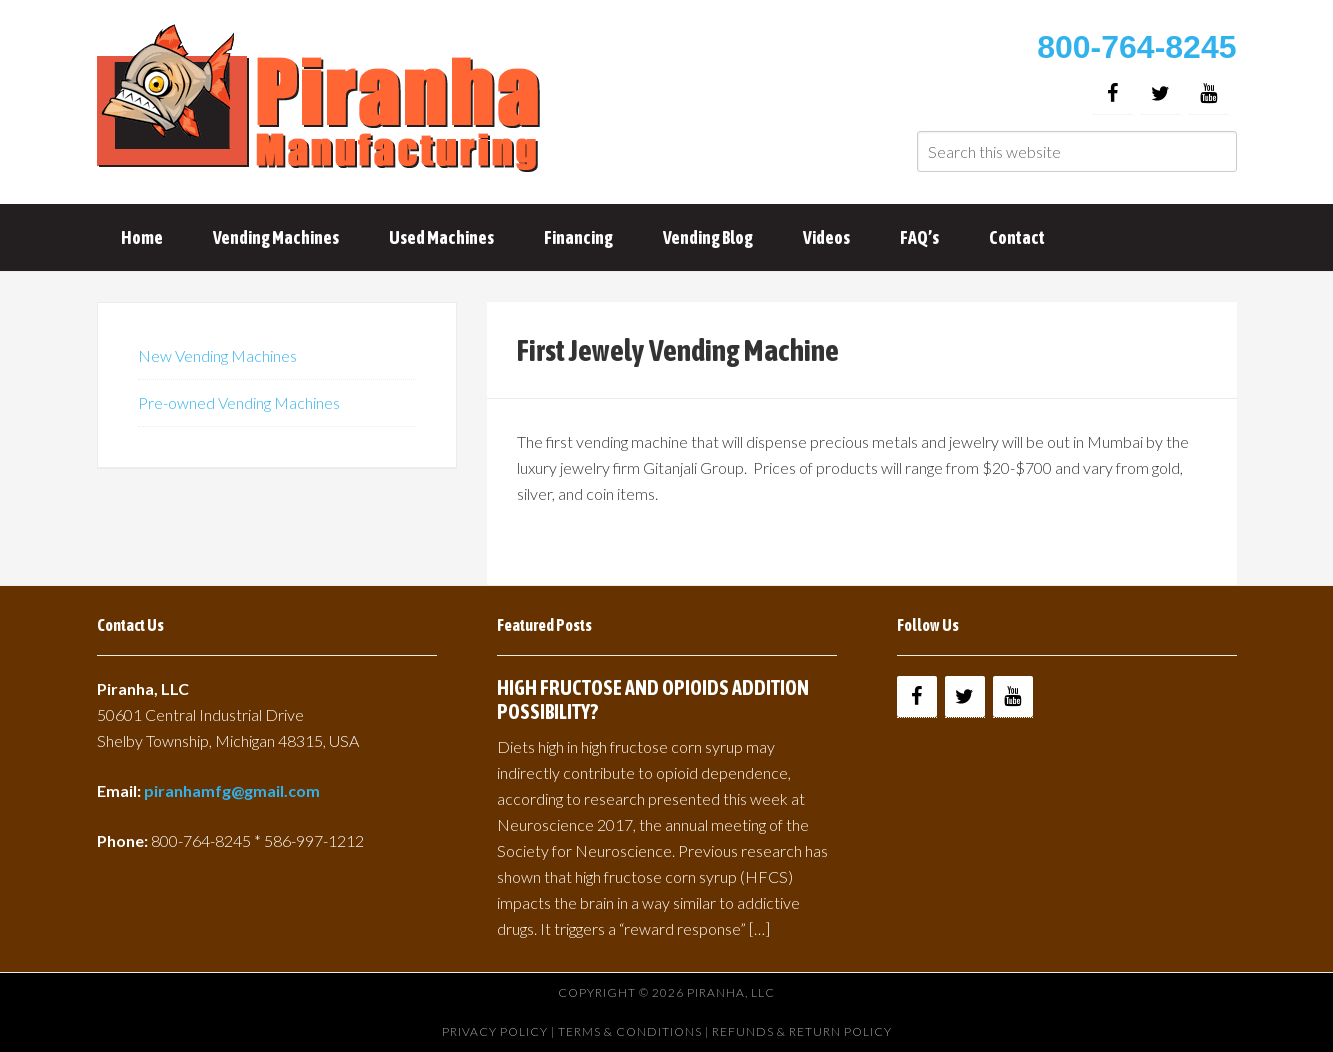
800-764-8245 (1136, 47)
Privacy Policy (495, 1031)
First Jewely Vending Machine (678, 350)
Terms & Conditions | (635, 1031)
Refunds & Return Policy (802, 1031)
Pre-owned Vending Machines (239, 402)
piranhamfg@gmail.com (232, 790)
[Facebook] (1113, 93)
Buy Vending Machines (322, 100)
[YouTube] (1209, 93)
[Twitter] (1161, 93)
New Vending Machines (217, 355)
